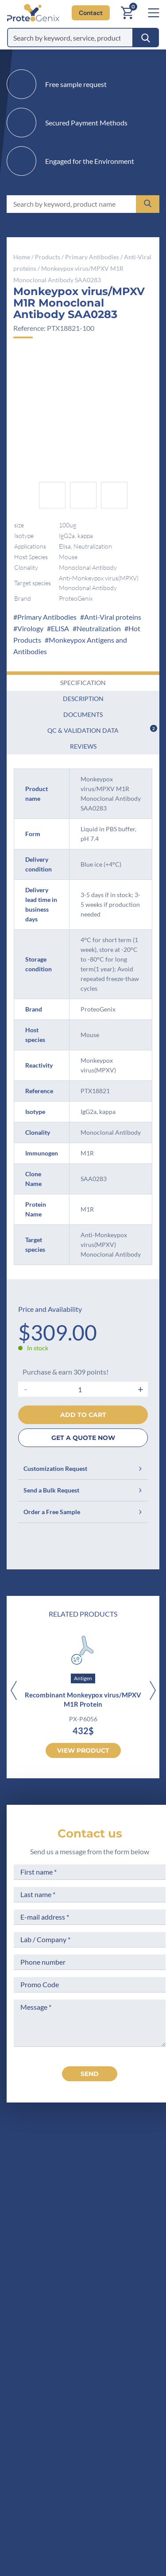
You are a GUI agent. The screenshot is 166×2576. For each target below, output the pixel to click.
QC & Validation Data (102, 729)
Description (83, 698)
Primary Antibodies (92, 257)
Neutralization (99, 628)
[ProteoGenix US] (30, 13)
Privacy (36, 2377)
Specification (83, 682)
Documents (83, 714)
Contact (91, 13)
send (90, 2074)
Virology (30, 628)
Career (35, 2361)
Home (21, 257)
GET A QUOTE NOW (83, 1438)
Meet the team (47, 2328)
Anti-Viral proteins (112, 617)
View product (83, 1750)
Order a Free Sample (83, 1511)
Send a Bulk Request (83, 1490)
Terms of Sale (127, 2295)
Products (47, 257)
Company (39, 2311)
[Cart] (127, 12)
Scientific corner (50, 2344)
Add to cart (83, 1415)
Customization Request (83, 1468)
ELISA (60, 628)
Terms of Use (126, 2328)
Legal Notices (127, 2311)
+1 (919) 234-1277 (70, 2220)
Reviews (83, 746)
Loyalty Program (131, 2371)
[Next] (152, 1691)
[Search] (145, 37)
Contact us (90, 1833)
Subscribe (138, 2496)
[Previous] (13, 1691)
